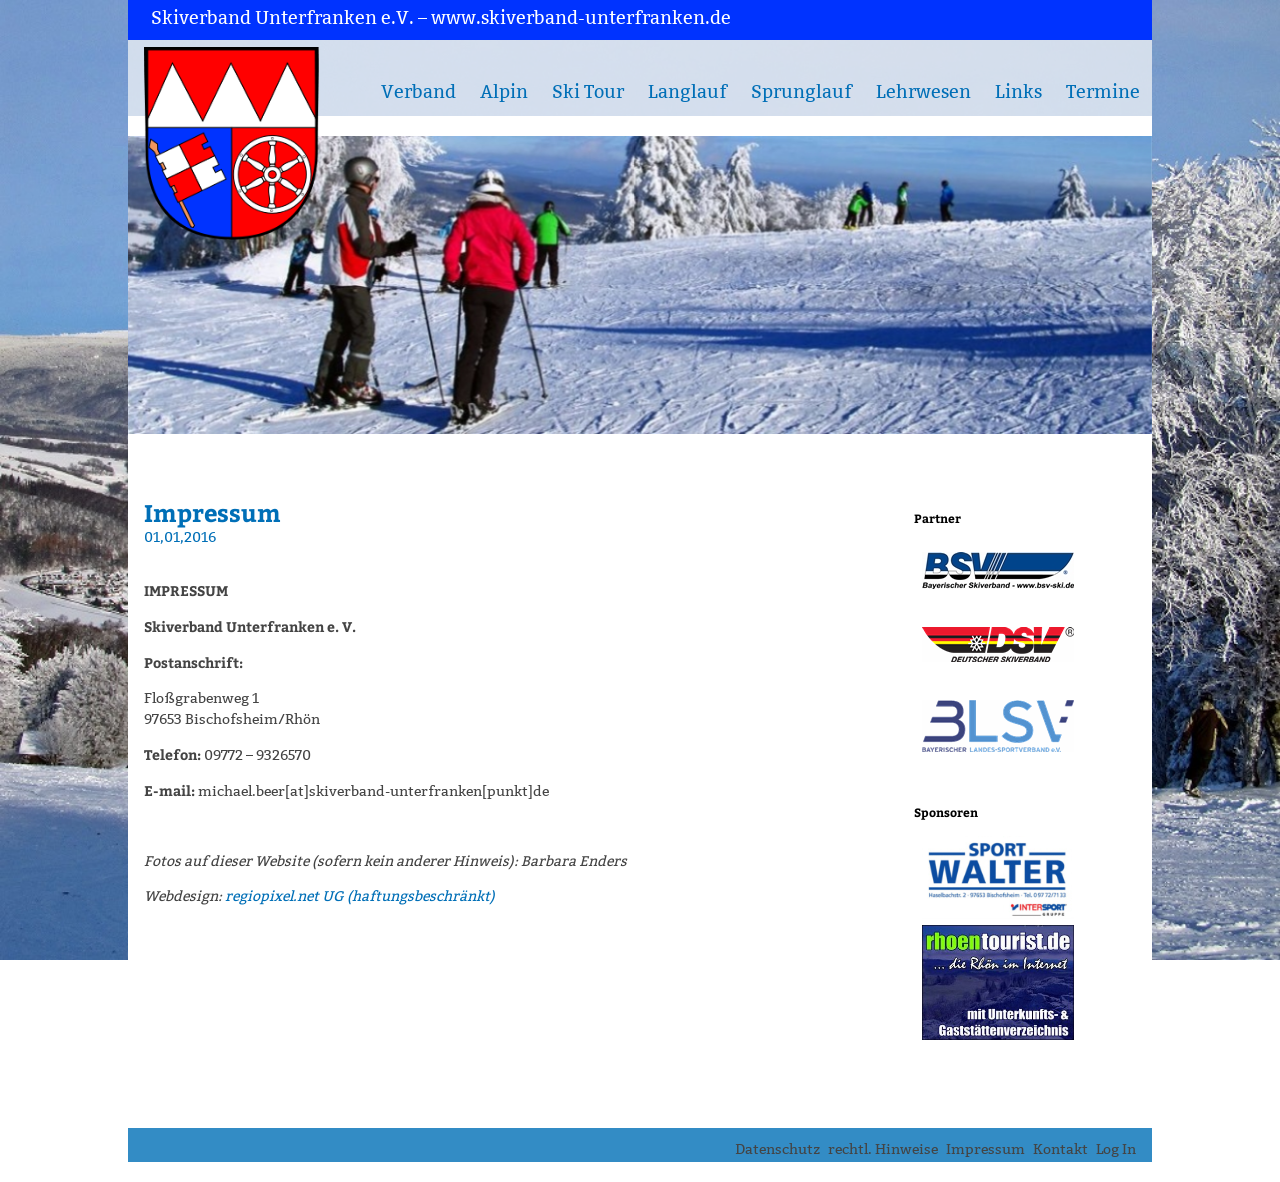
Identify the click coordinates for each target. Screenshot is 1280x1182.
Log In (1116, 1149)
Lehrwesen (923, 92)
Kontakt (1060, 1149)
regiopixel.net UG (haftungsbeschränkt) (360, 896)
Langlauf (687, 92)
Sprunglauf (801, 92)
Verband (418, 92)
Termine (1103, 92)
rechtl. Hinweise (883, 1149)
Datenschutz (777, 1149)
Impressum (985, 1149)
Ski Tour (588, 92)
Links (1018, 92)
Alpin (504, 92)
